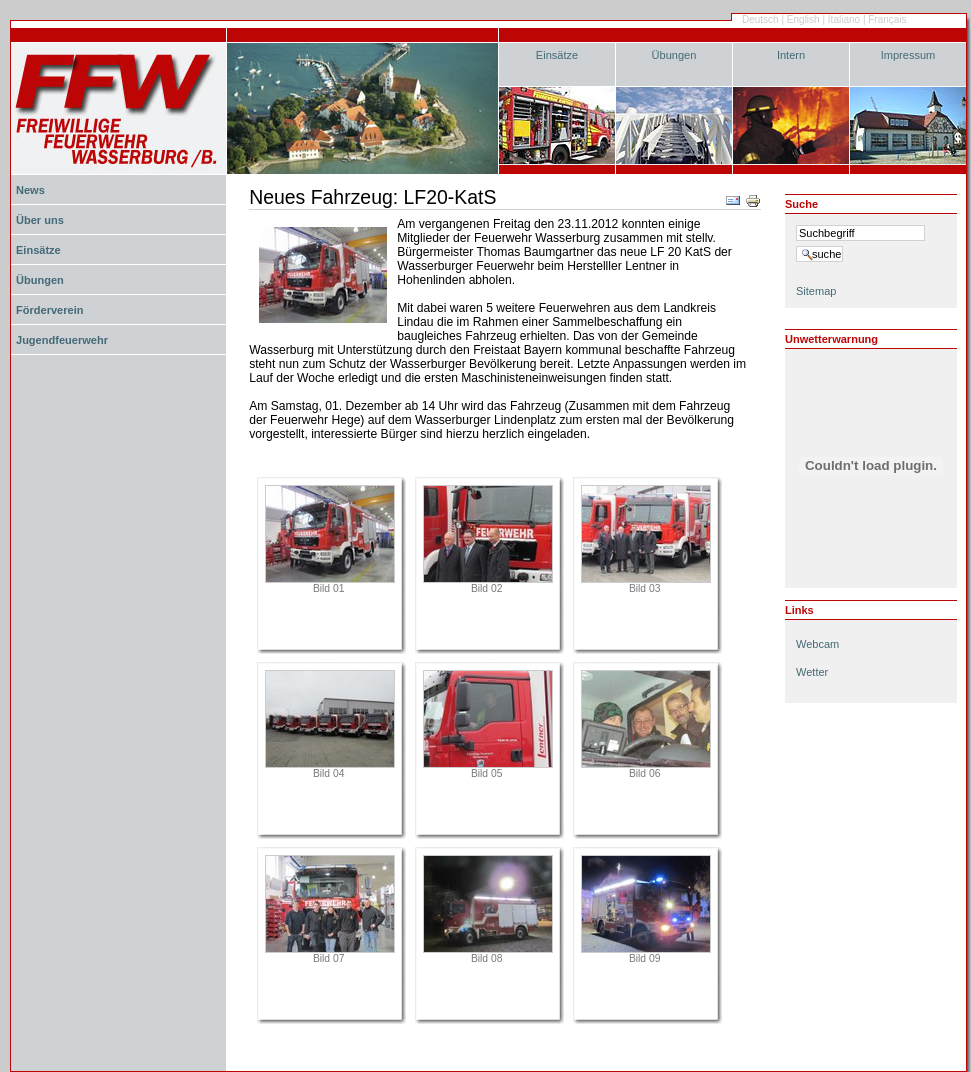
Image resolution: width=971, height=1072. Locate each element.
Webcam (817, 644)
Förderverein (49, 310)
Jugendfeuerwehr (62, 340)
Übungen (674, 55)
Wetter (812, 672)
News (30, 190)
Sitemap (816, 291)
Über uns (40, 220)
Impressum (908, 55)
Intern (791, 55)
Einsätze (557, 55)
